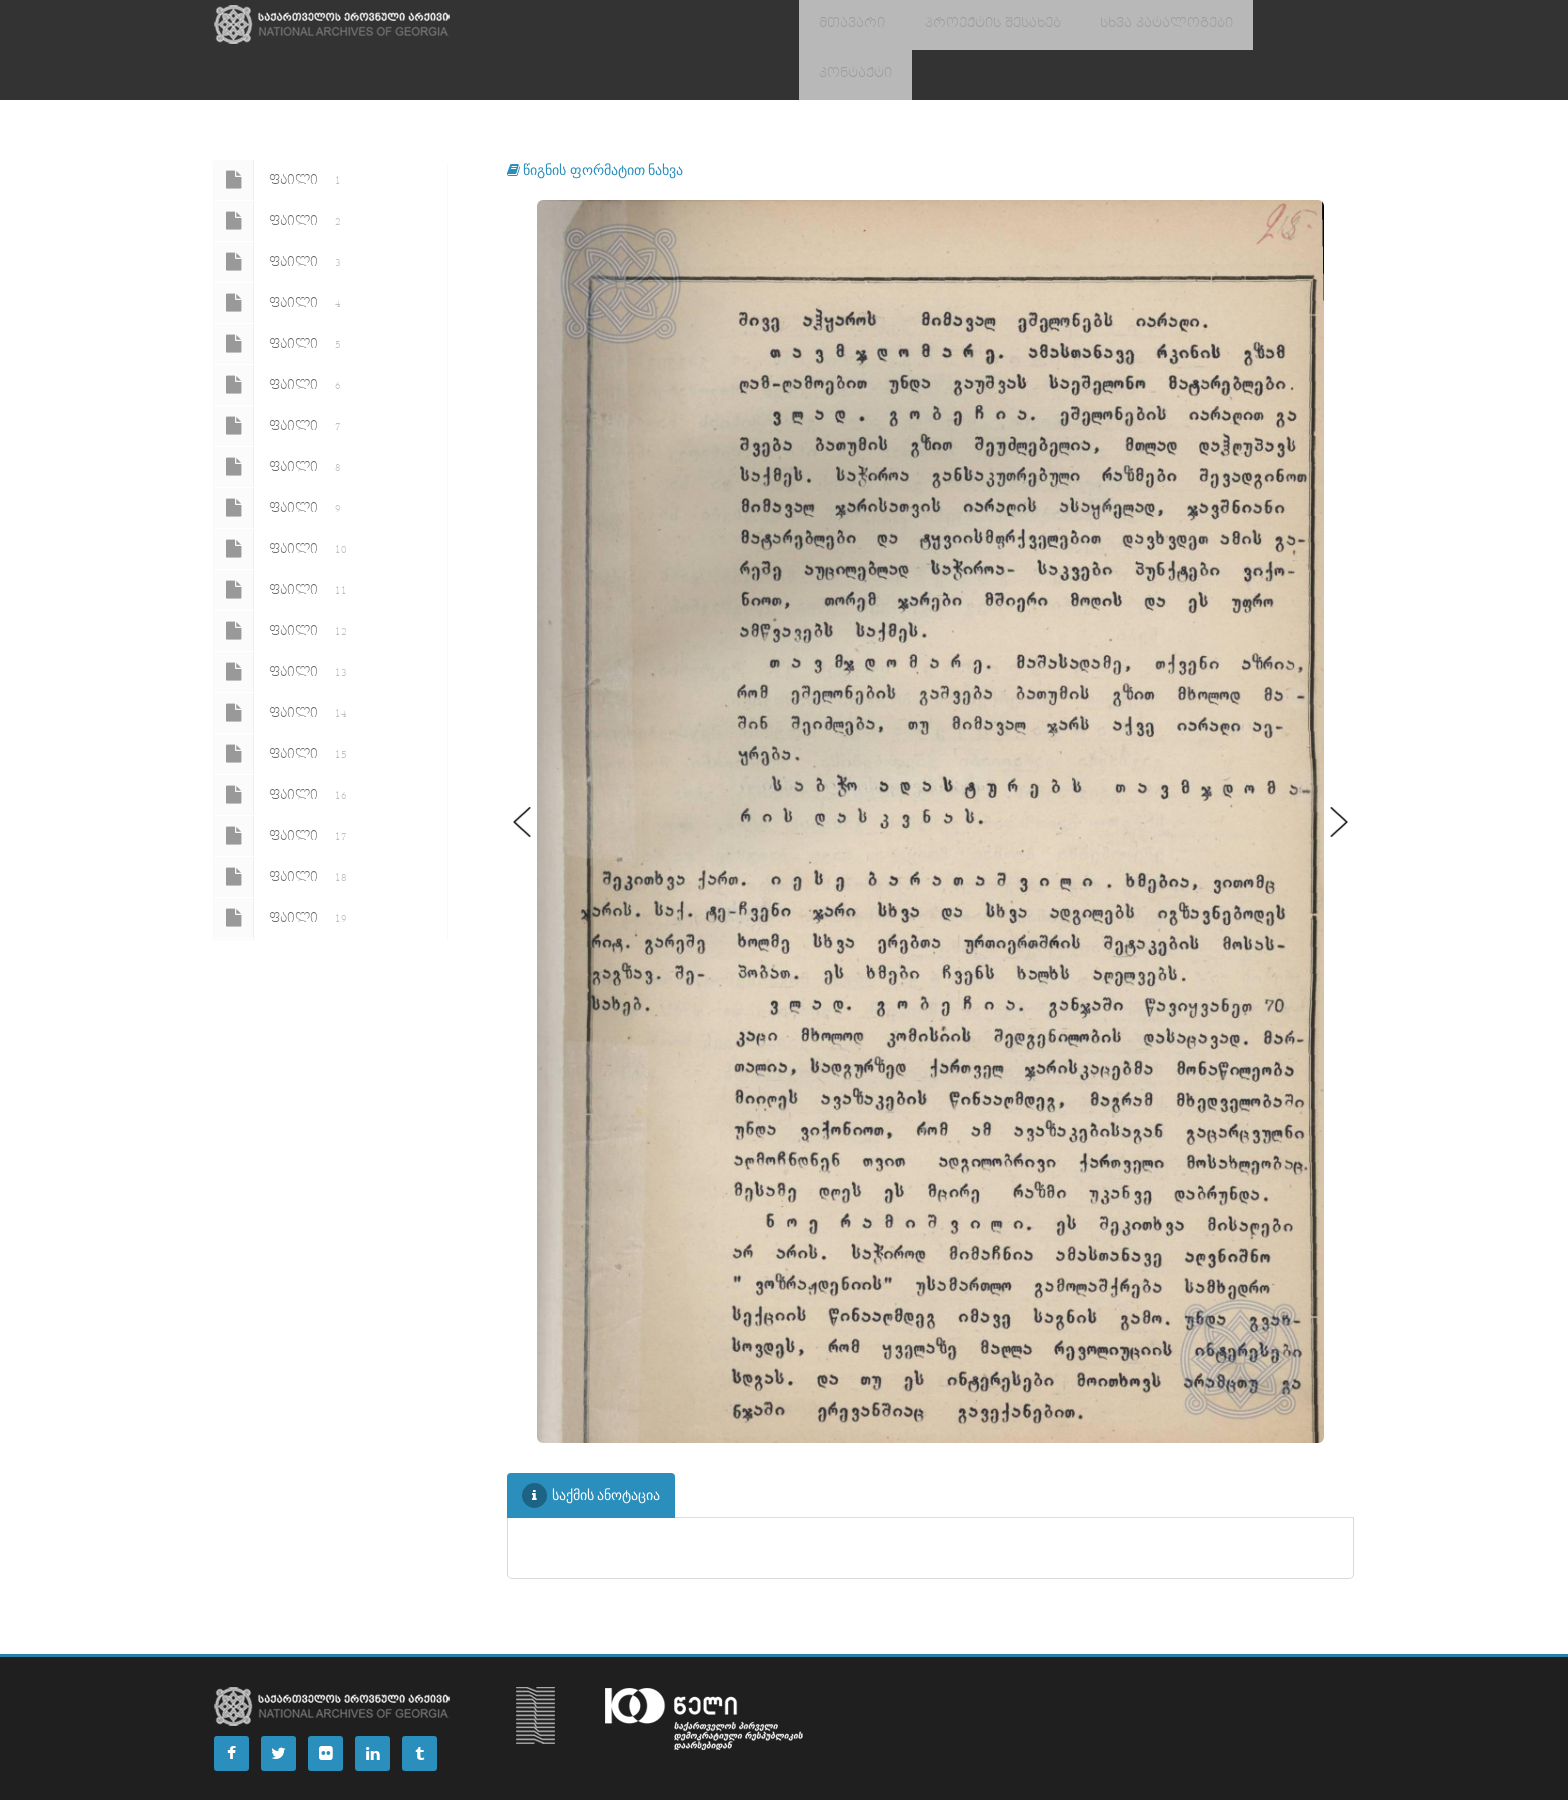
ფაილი (281, 130)
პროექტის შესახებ (971, 25)
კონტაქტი (1255, 25)
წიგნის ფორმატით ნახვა (595, 119)
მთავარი (845, 25)
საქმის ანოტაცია (591, 1445)
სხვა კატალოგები (1129, 25)
